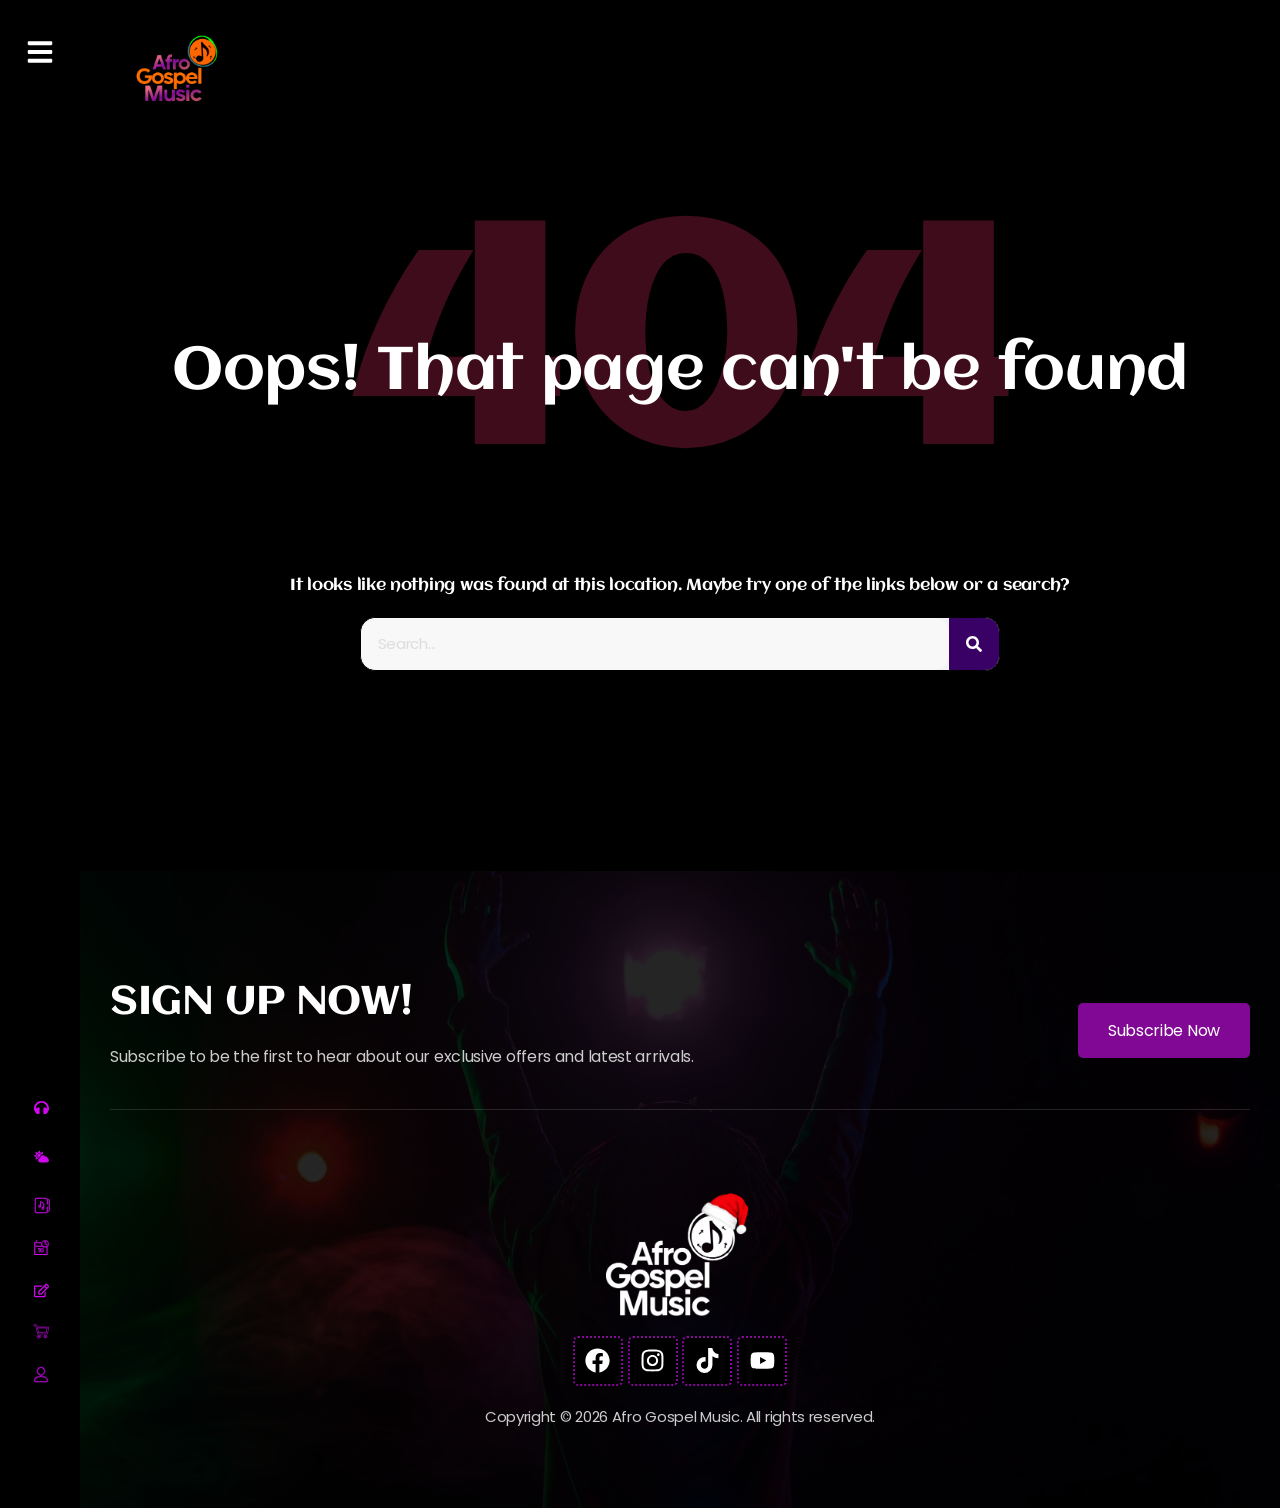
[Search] (974, 644)
